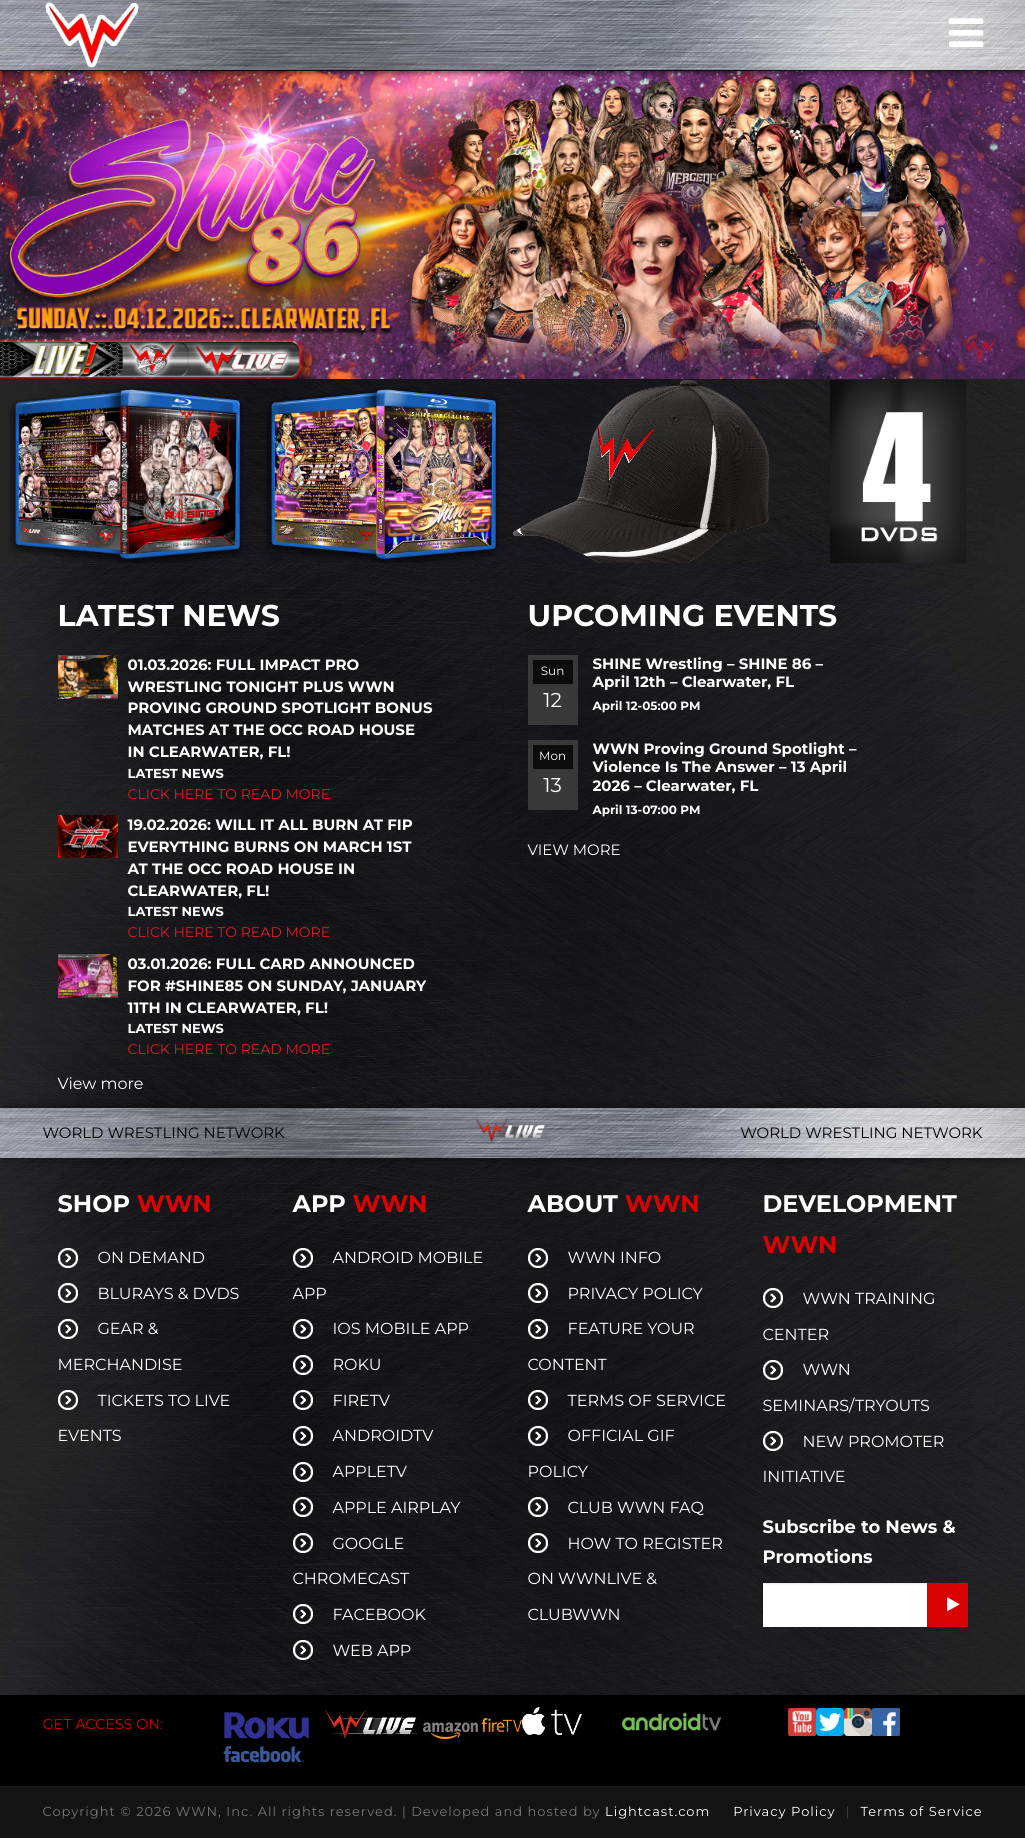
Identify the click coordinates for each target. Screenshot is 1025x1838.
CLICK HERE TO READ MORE (229, 794)
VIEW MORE (574, 849)
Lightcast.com (657, 1812)
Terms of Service (921, 1812)
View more (101, 1084)
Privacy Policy (784, 1812)
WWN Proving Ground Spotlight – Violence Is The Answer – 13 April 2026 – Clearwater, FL (725, 767)
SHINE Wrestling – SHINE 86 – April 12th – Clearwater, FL (708, 673)
